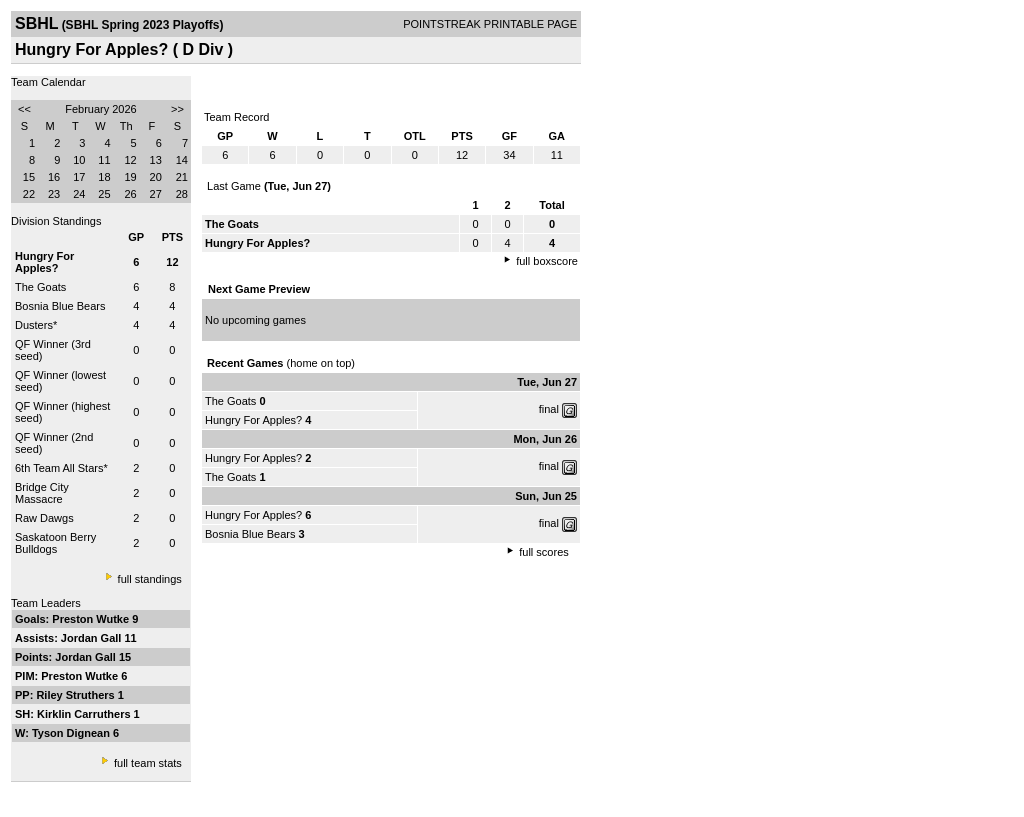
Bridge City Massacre (42, 493)
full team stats (148, 763)
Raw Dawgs (44, 518)
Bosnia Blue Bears (60, 306)
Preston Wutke (92, 619)
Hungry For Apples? (253, 420)
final (549, 409)
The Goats (40, 287)
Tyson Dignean (72, 733)
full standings (150, 579)
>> (177, 109)
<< (24, 109)
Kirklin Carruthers (85, 714)
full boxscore (547, 261)
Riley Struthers (76, 695)
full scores (544, 552)
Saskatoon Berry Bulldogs (55, 543)
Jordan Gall (93, 638)
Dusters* (36, 325)
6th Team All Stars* (61, 468)
